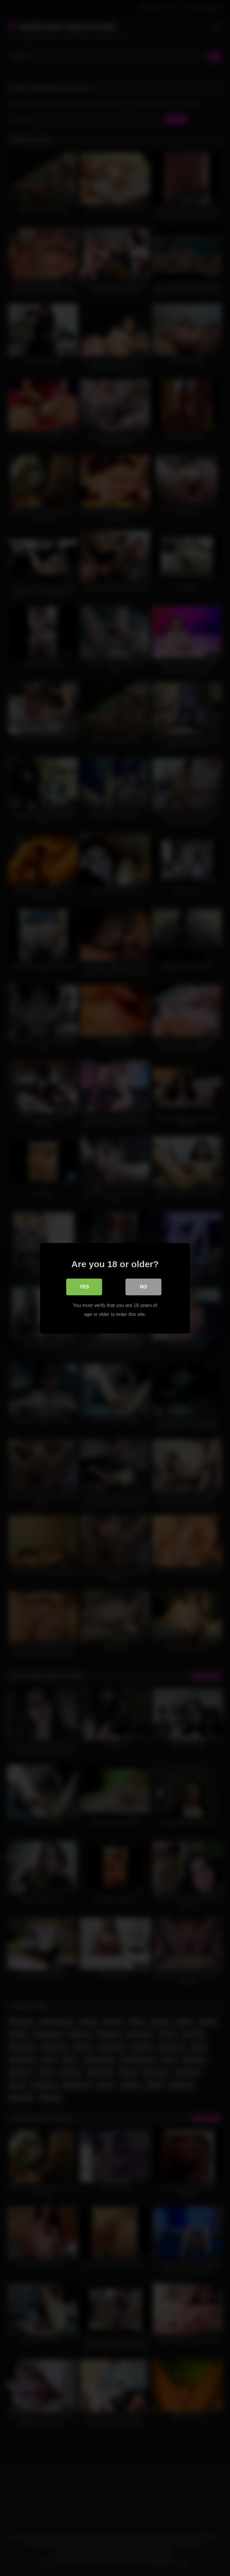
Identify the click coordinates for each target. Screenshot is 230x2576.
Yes (84, 1286)
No (143, 1286)
